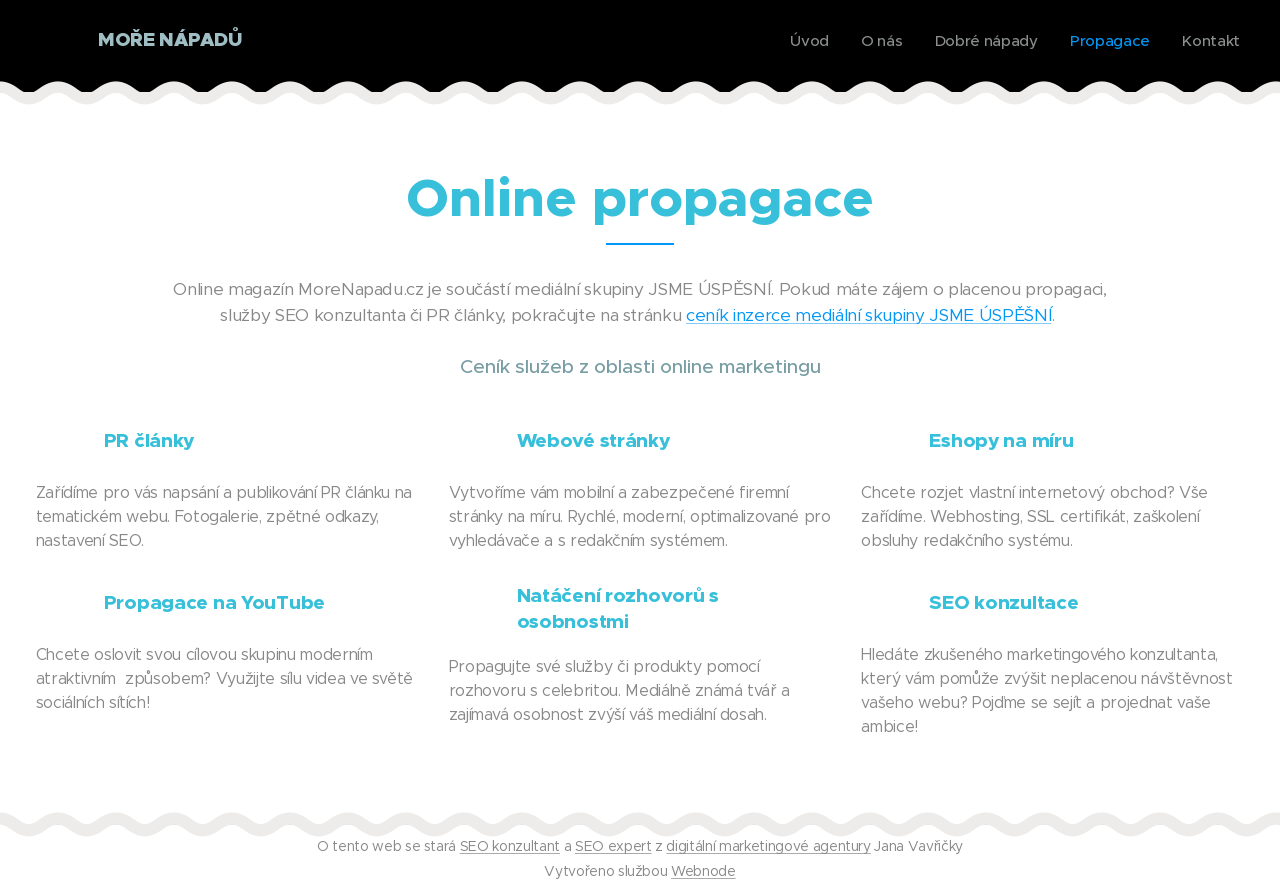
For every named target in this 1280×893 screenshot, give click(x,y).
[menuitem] (804, 41)
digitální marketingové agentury (768, 846)
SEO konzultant (510, 846)
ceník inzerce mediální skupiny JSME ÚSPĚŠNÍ (868, 315)
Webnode (703, 871)
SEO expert (613, 846)
